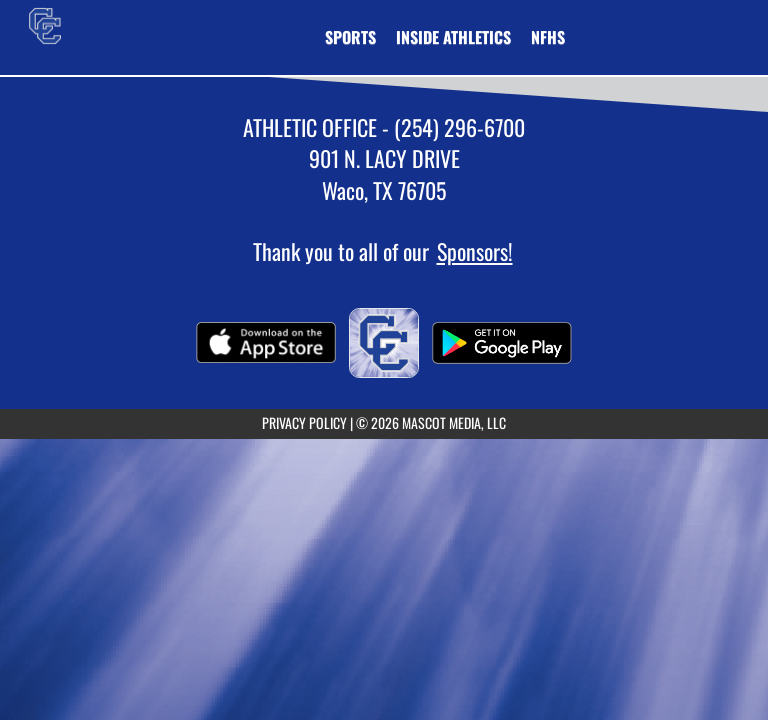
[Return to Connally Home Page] (45, 25)
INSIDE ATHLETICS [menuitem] (453, 37)
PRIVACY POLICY (304, 422)
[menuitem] (548, 37)
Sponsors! (475, 251)
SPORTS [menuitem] (350, 37)
